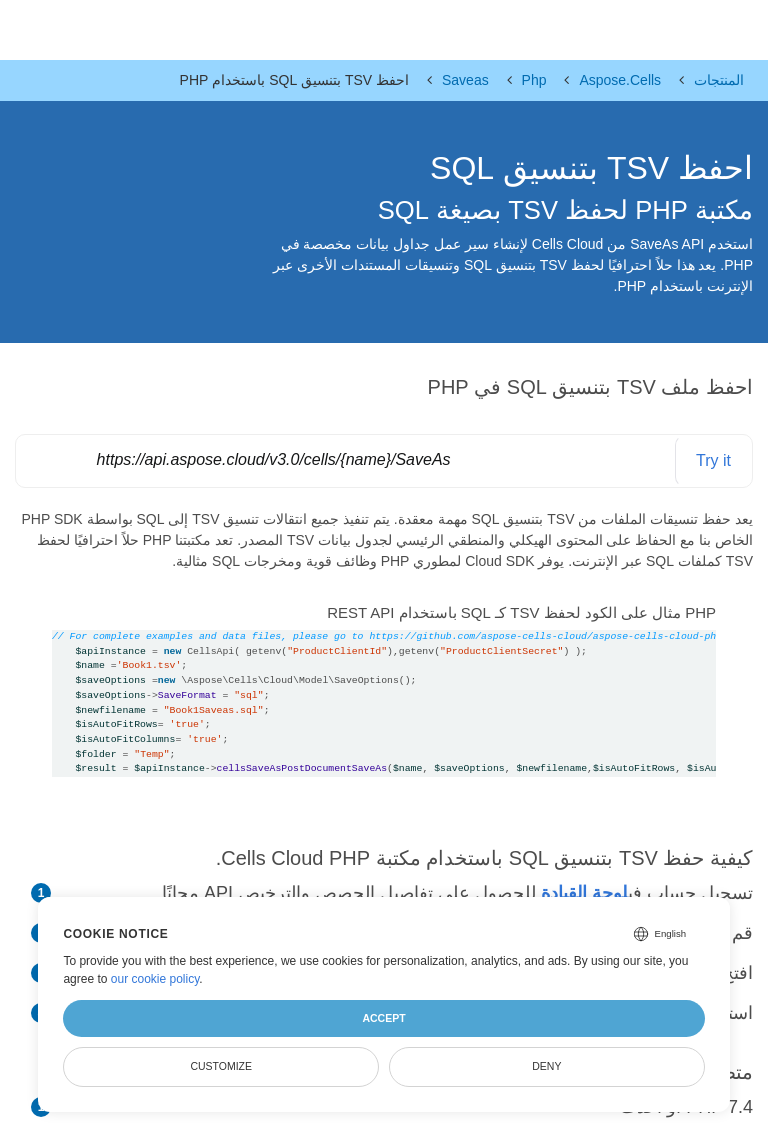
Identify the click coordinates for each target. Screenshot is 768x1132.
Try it (713, 460)
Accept (383, 1018)
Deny (546, 1066)
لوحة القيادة (584, 893)
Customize (221, 1066)
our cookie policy (155, 979)
